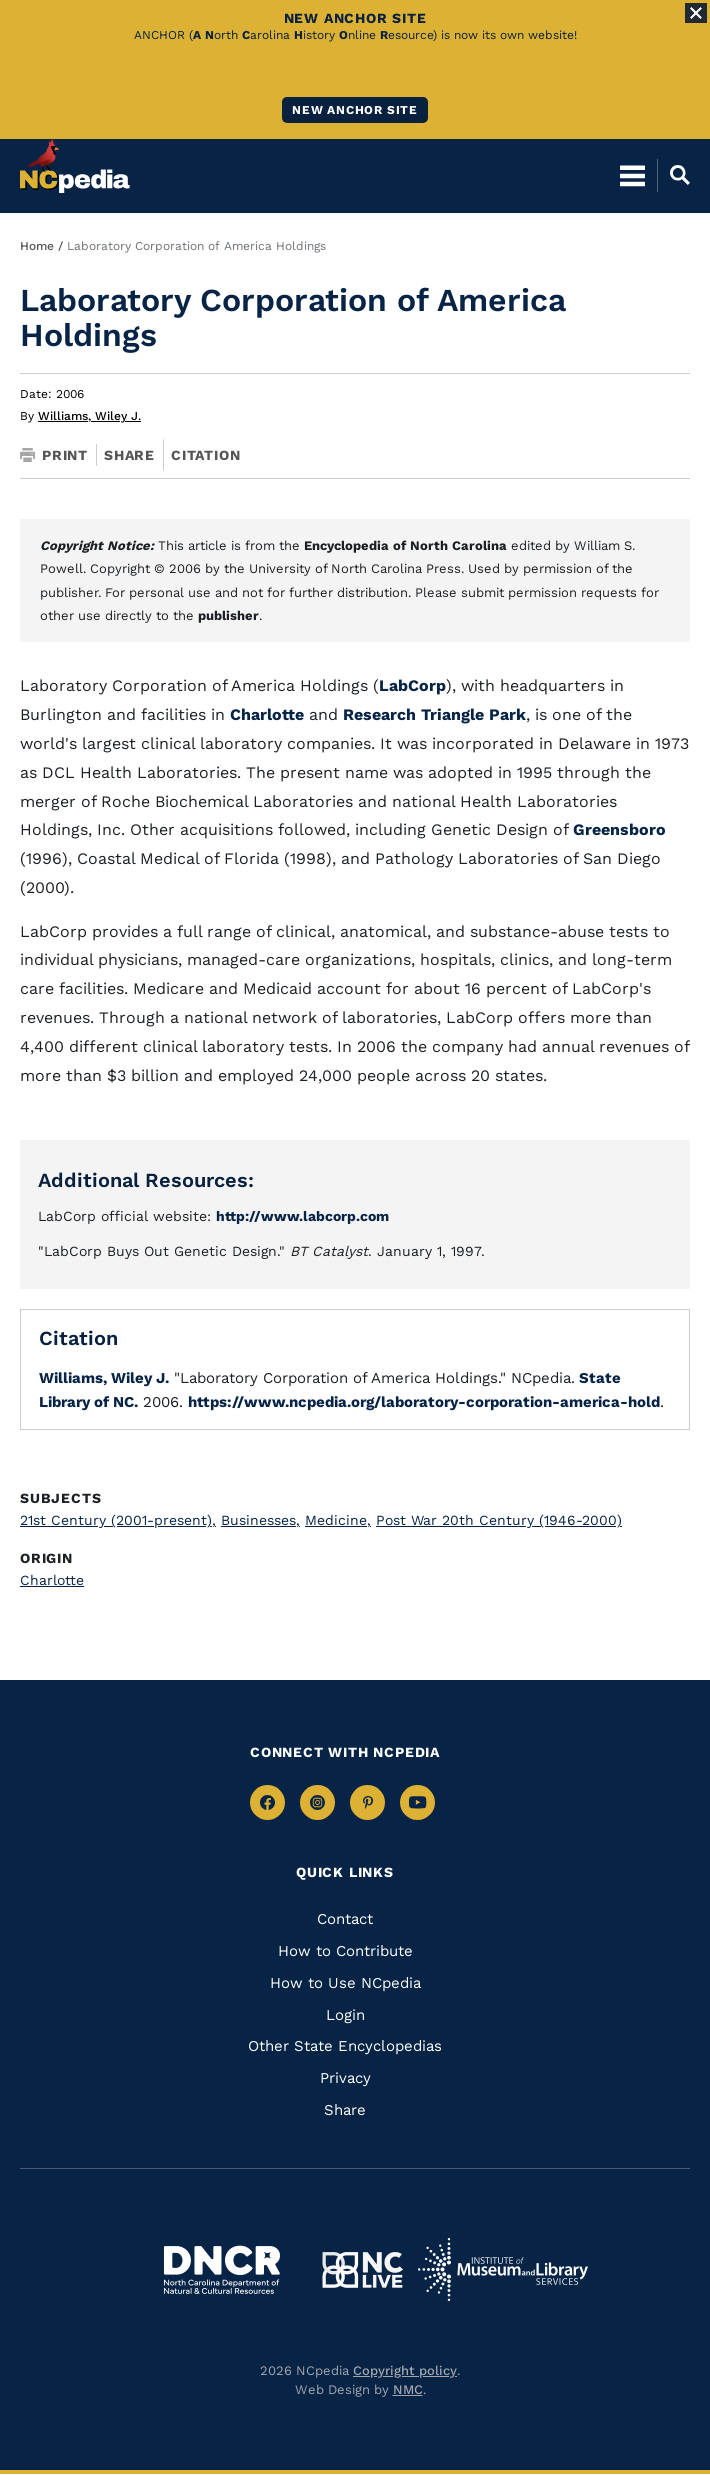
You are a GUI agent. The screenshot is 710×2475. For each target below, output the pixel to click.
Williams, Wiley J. (89, 416)
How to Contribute (345, 1951)
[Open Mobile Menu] (632, 175)
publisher (228, 615)
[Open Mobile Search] (673, 175)
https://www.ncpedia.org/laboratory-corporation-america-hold (424, 1402)
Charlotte (267, 714)
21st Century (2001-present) (118, 1520)
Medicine (338, 1520)
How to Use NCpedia (345, 1983)
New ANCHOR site (355, 110)
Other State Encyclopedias (345, 2046)
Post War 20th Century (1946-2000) (499, 1520)
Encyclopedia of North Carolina (405, 545)
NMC (408, 2389)
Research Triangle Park (434, 714)
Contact (345, 1919)
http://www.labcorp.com (302, 1216)
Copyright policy (405, 2370)
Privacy (345, 2078)
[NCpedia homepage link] (75, 166)
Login (345, 2015)
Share (129, 455)
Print (54, 455)
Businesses (260, 1520)
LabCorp (412, 685)
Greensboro (619, 829)
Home (37, 246)
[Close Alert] (696, 13)
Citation (205, 455)
